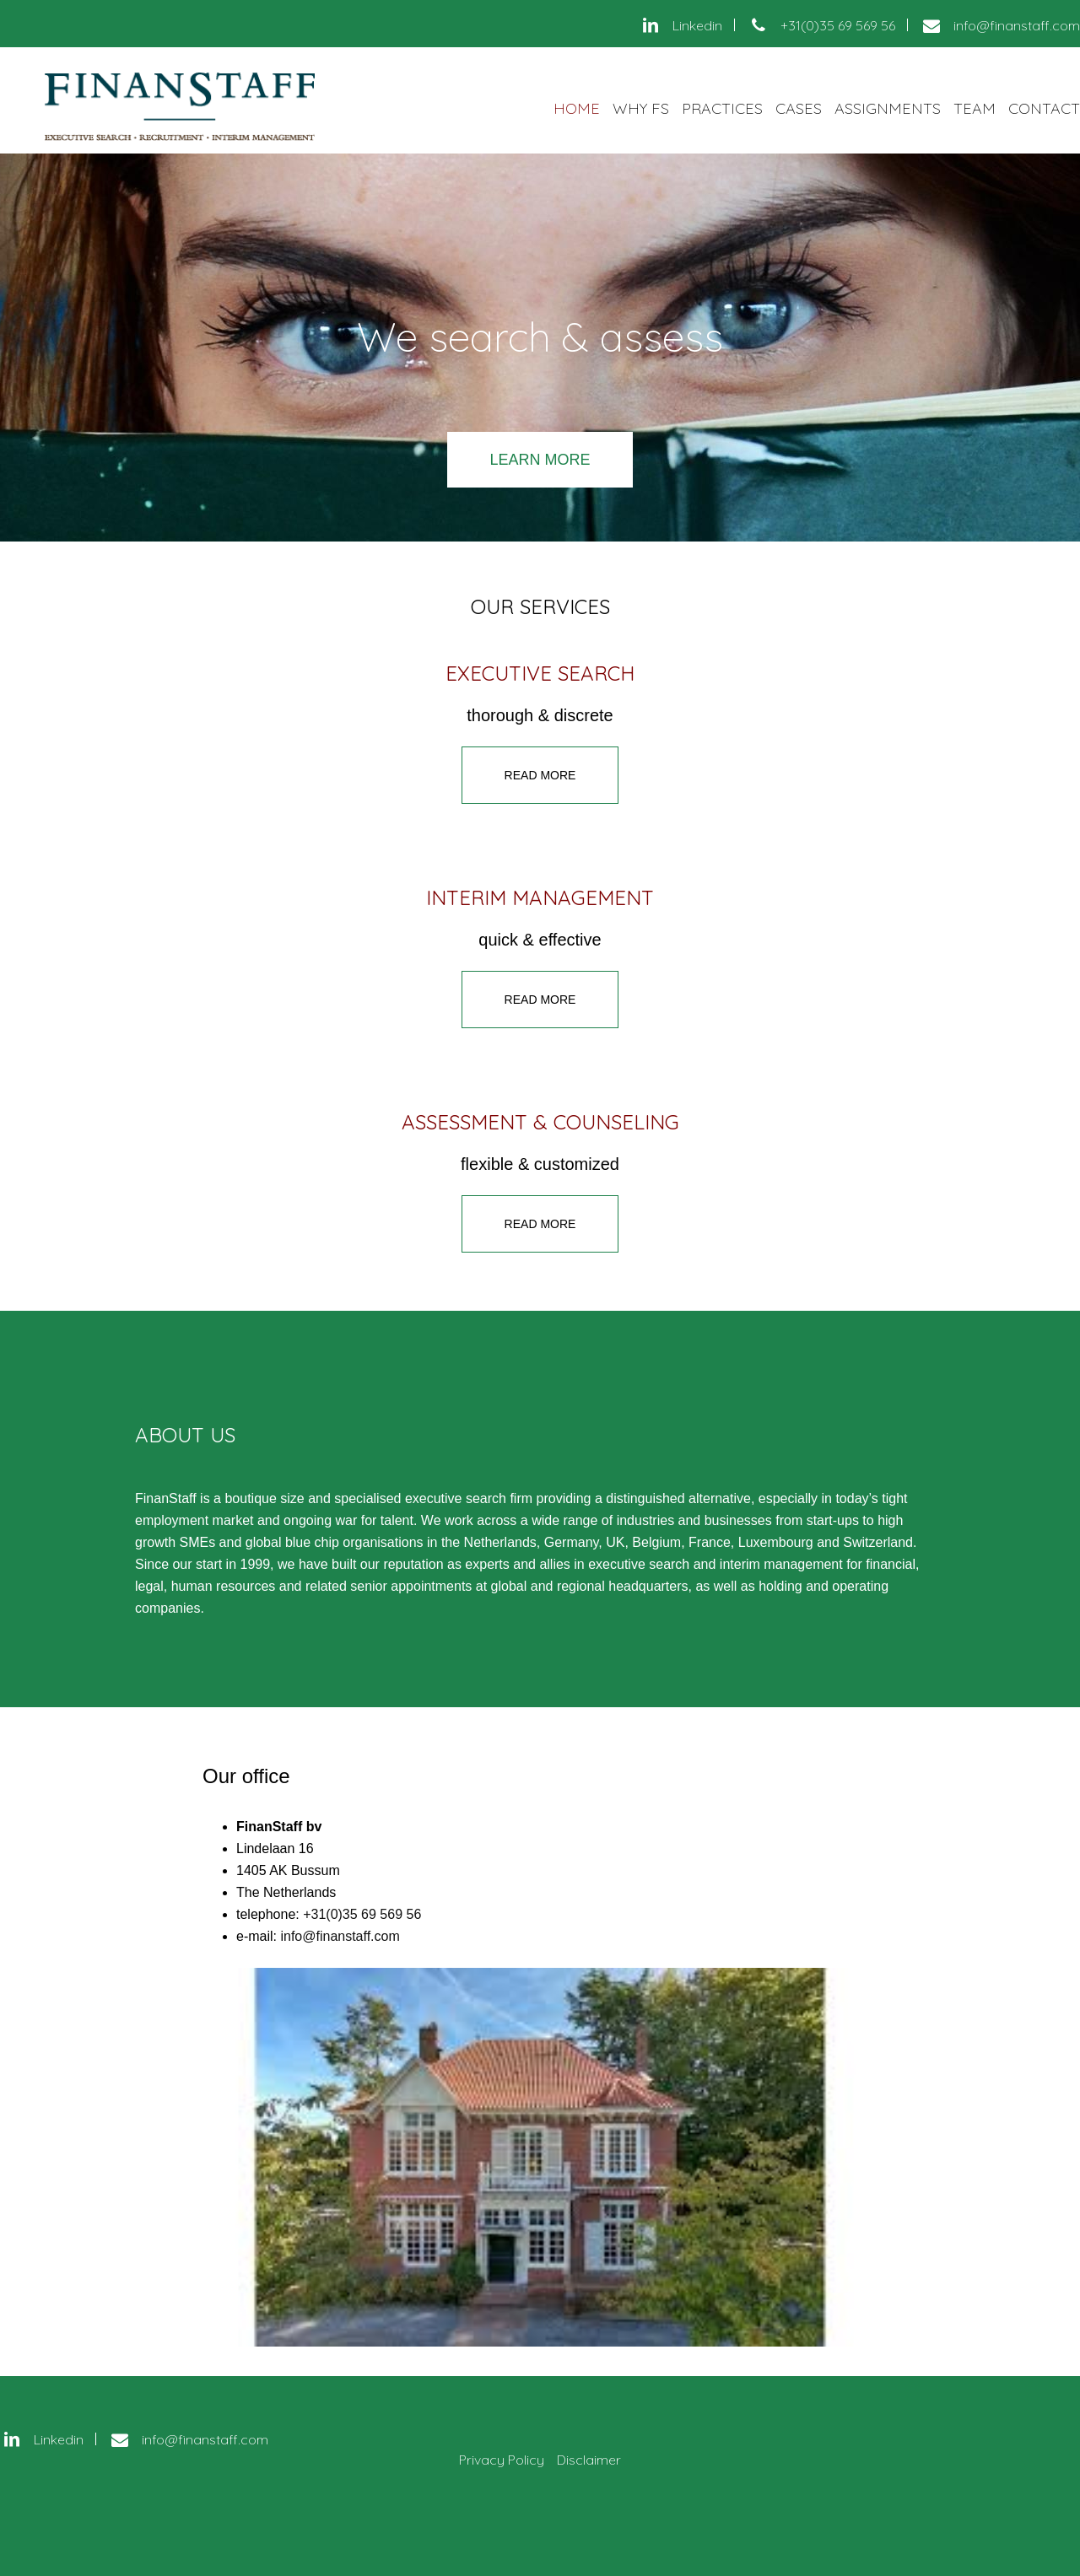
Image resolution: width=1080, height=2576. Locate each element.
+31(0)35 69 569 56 (362, 1914)
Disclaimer (589, 2459)
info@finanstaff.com (339, 1936)
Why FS (641, 108)
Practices (722, 108)
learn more (539, 459)
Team (974, 108)
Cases (798, 108)
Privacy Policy (501, 2459)
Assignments (887, 108)
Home (577, 108)
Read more (540, 775)
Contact (1044, 108)
